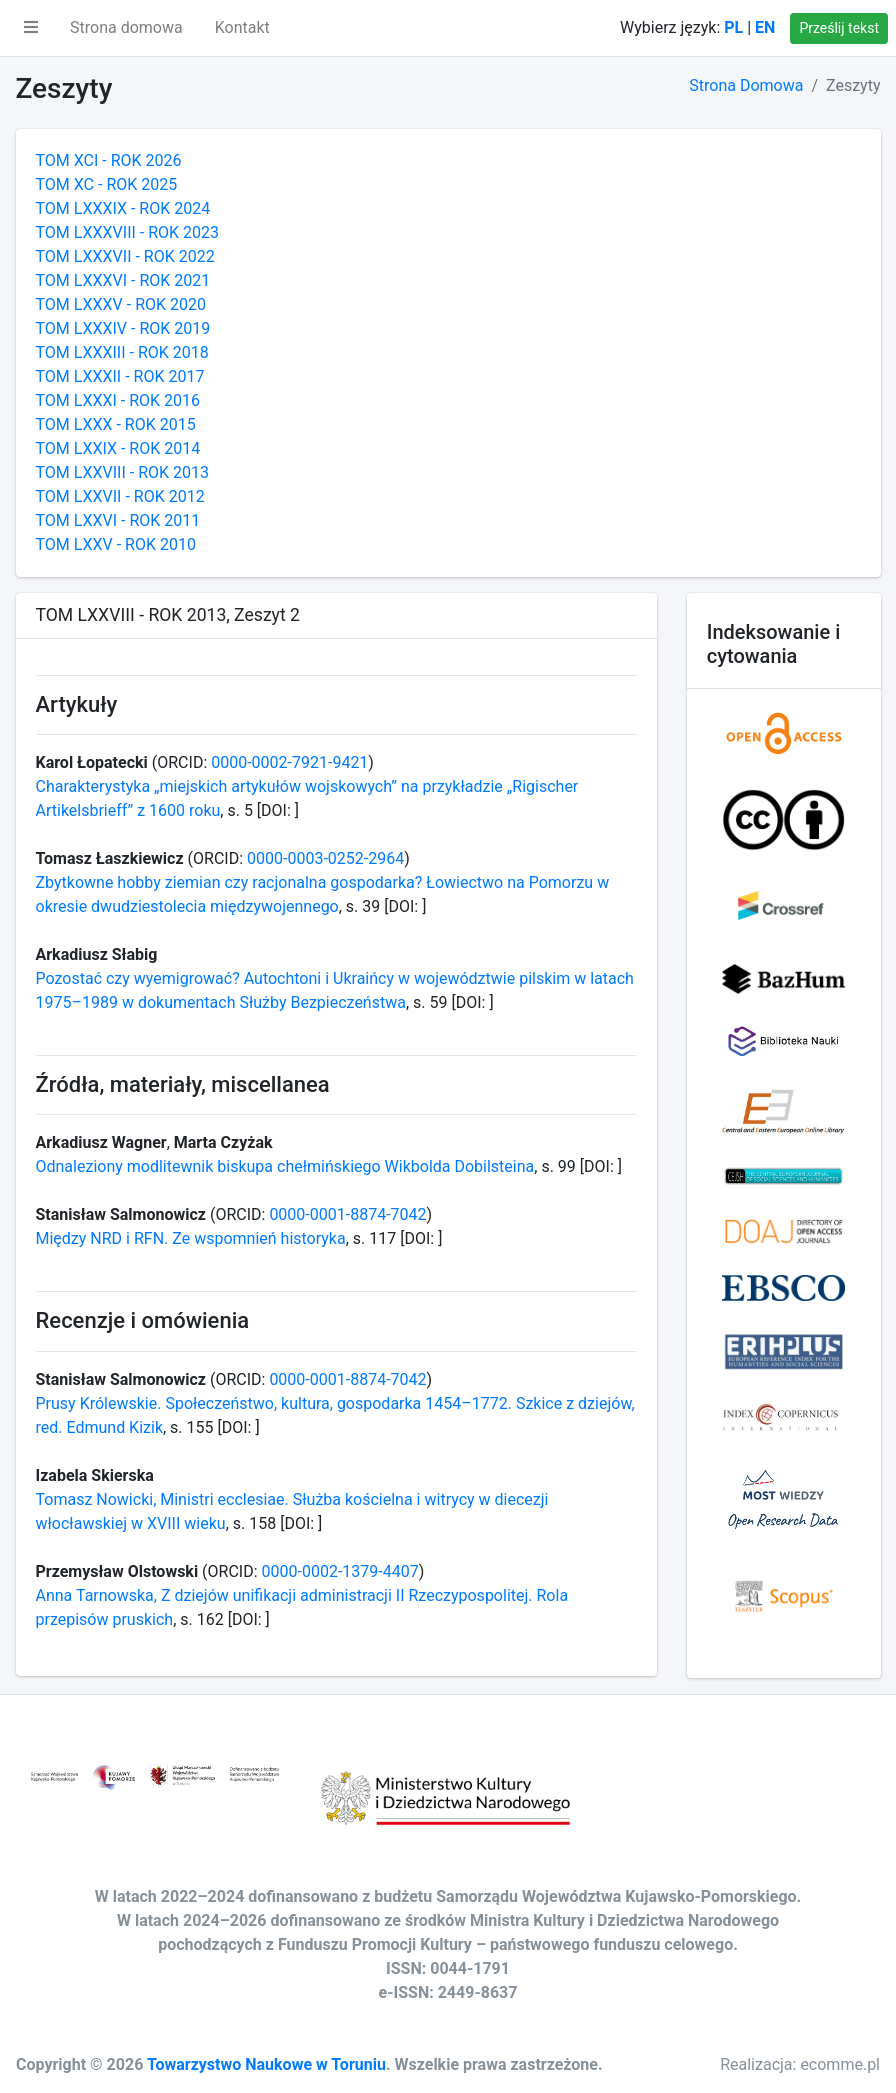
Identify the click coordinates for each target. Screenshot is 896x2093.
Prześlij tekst (839, 28)
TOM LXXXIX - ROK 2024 (123, 208)
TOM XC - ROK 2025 (107, 184)
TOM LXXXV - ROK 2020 (121, 304)
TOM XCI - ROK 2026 (109, 160)
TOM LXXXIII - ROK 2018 (122, 352)
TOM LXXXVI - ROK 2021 (123, 280)
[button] (31, 28)
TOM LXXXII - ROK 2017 (120, 376)
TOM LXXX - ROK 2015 (116, 424)
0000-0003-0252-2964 (325, 858)
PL (733, 27)
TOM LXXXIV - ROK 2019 (123, 328)
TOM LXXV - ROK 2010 (116, 544)
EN (765, 27)
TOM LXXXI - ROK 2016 (118, 400)
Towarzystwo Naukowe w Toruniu (266, 2064)
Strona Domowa (746, 85)
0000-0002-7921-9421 (289, 762)
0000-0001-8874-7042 (347, 1214)
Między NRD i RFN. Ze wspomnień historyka (191, 1238)
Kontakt (242, 27)
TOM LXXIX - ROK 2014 (118, 448)
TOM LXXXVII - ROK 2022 (125, 256)
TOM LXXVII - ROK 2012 (120, 496)
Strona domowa (126, 27)
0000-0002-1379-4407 (340, 1571)
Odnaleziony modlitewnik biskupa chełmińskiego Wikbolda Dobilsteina (285, 1166)
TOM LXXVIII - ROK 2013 (123, 472)
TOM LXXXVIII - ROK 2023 (128, 232)
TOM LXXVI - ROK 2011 (118, 520)
